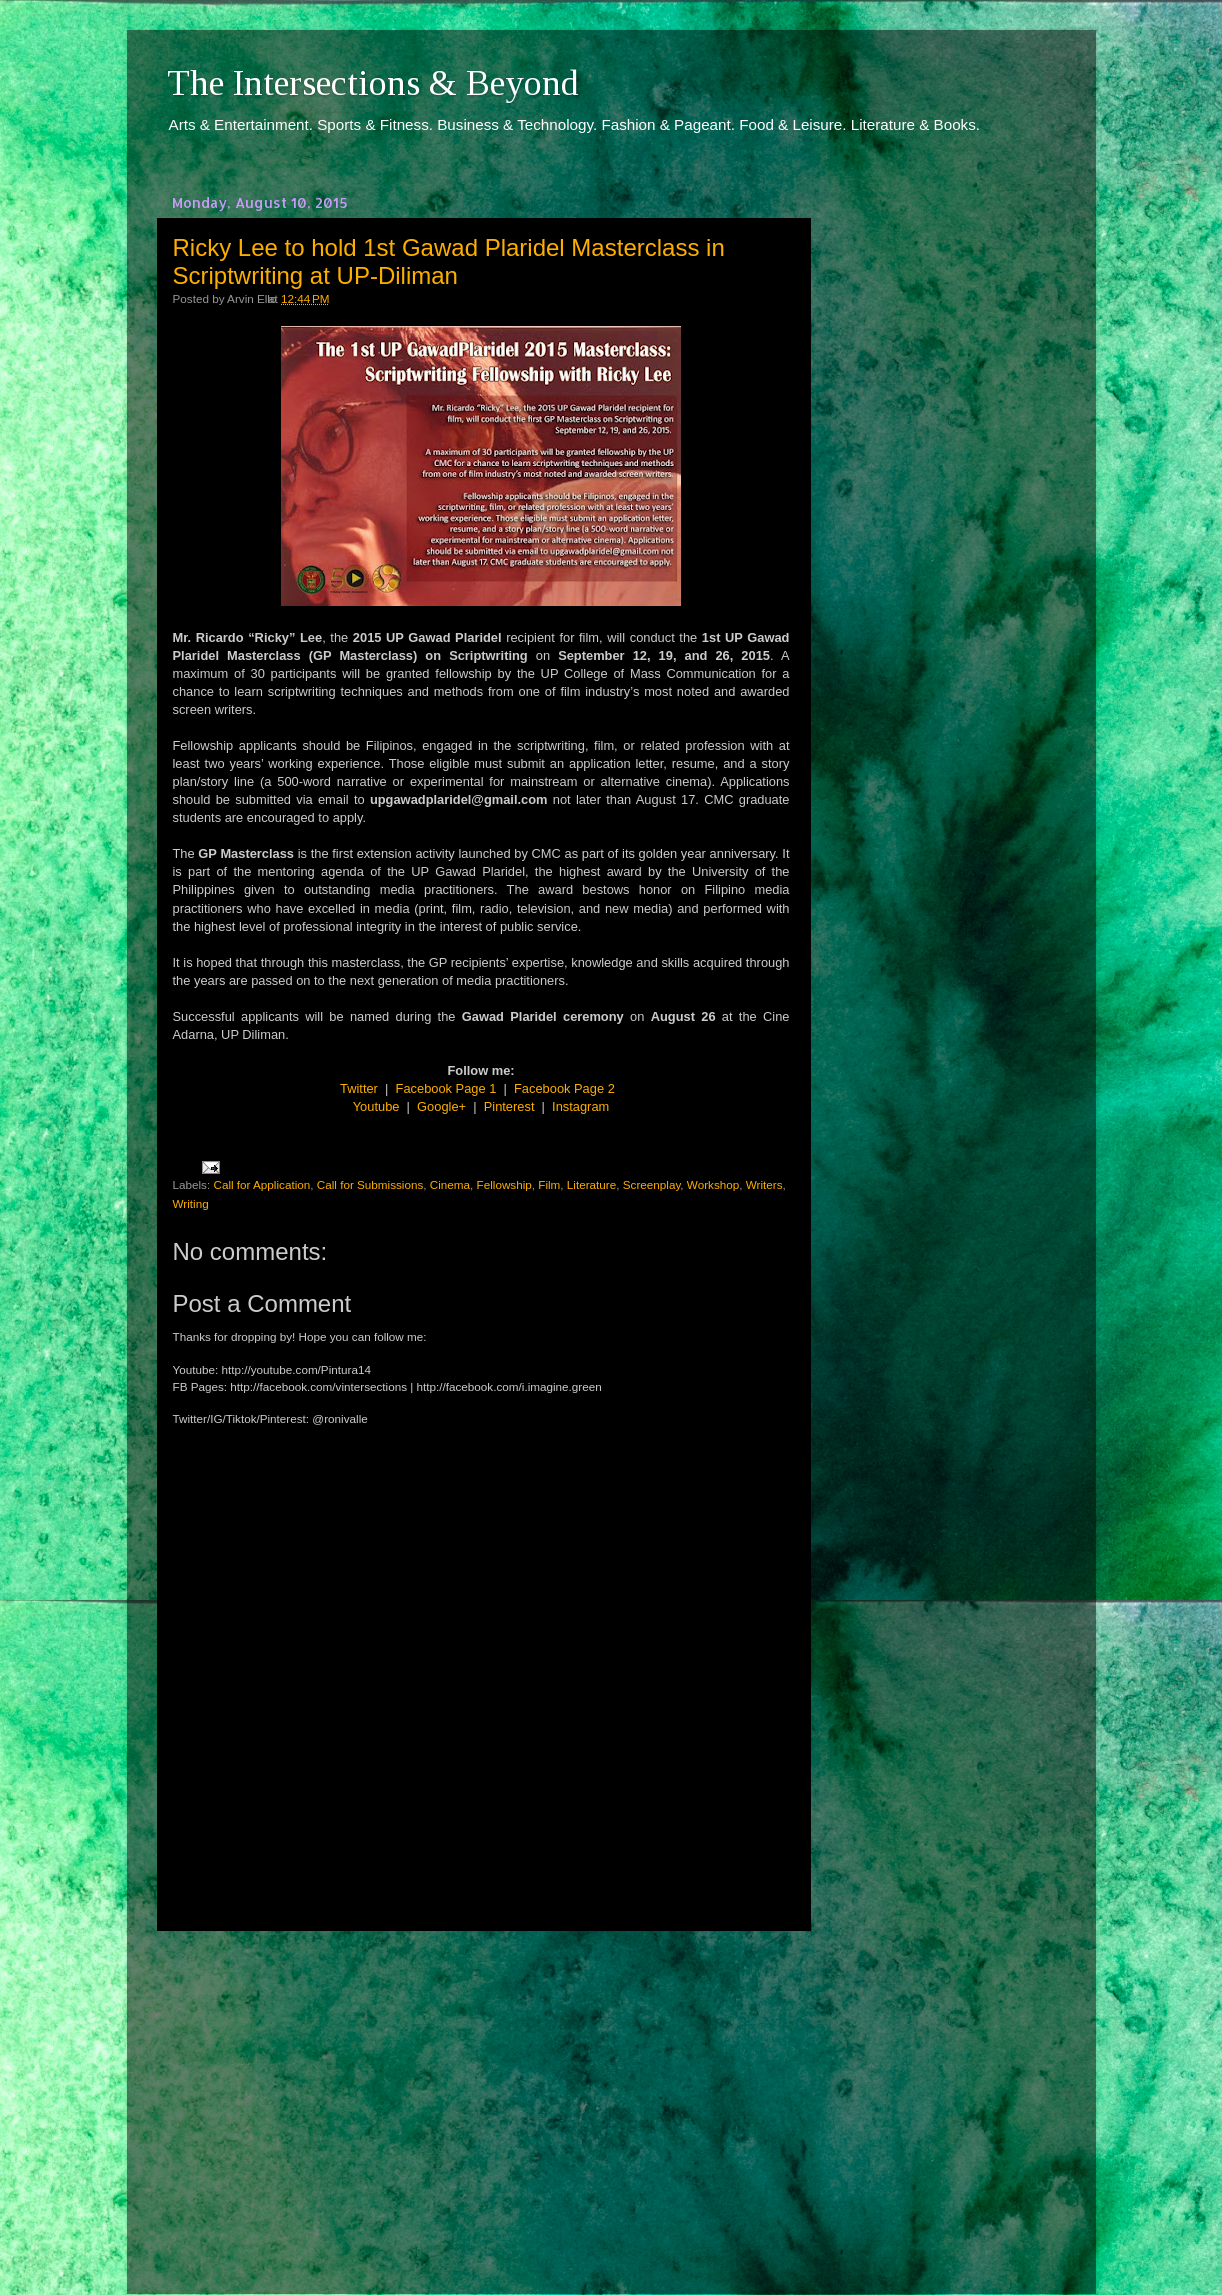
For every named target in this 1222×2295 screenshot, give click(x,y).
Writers (764, 1184)
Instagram (580, 1106)
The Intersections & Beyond (373, 83)
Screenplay (652, 1184)
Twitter (359, 1088)
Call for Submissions (370, 1184)
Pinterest (509, 1106)
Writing (191, 1203)
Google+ (441, 1106)
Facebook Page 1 (446, 1088)
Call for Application (261, 1184)
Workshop (713, 1184)
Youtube (376, 1106)
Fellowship (504, 1184)
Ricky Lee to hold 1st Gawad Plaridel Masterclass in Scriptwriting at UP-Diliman (449, 261)
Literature (591, 1184)
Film (549, 1184)
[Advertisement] (481, 2094)
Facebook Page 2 (564, 1088)
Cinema (450, 1184)
